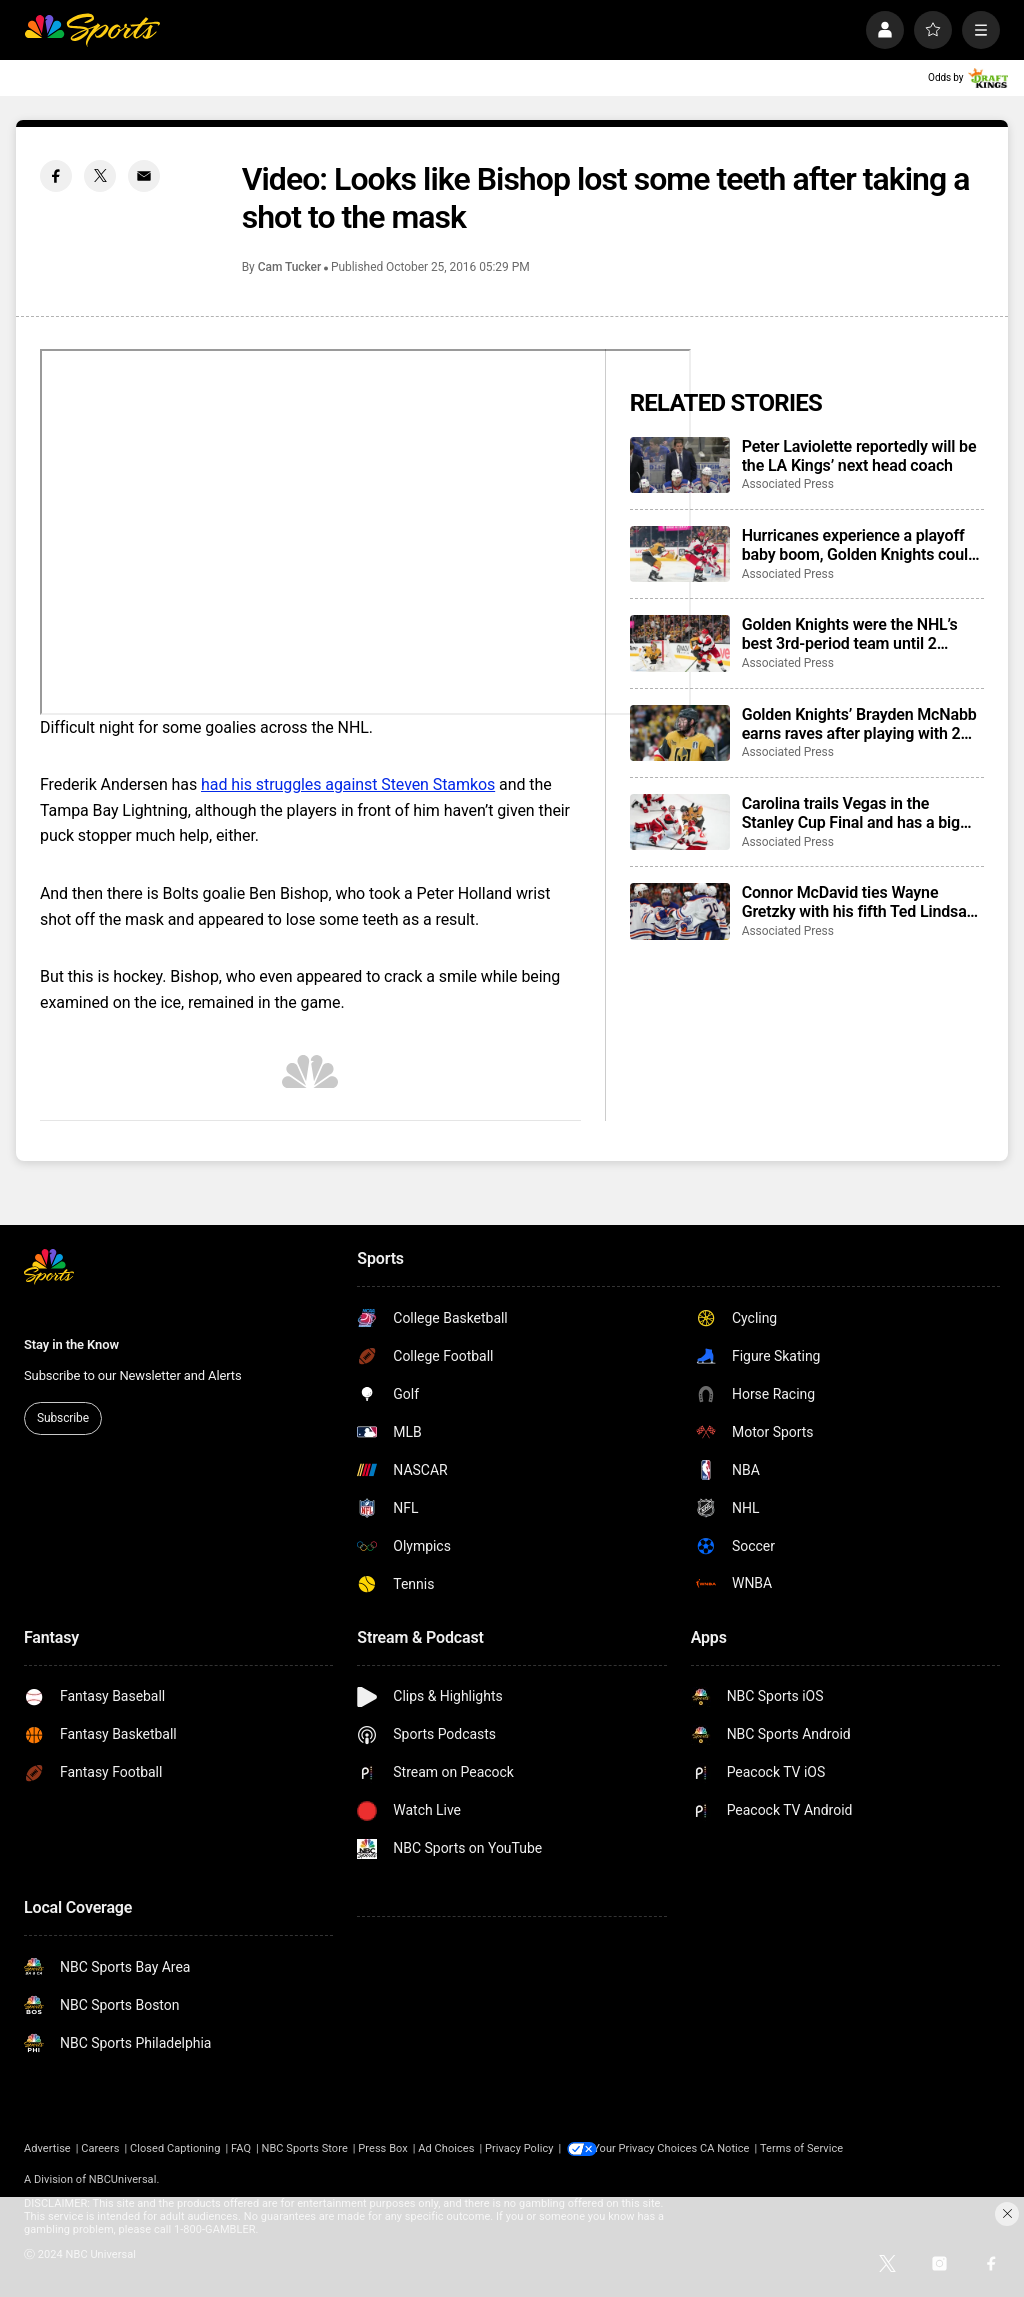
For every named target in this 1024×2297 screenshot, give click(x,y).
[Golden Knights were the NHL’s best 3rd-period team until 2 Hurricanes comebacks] (680, 643)
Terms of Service (808, 2148)
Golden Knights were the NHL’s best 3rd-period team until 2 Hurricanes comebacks (850, 634)
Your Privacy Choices (652, 2148)
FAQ (241, 2148)
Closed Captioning (175, 2148)
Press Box (382, 2148)
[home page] (92, 30)
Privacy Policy (519, 2148)
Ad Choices (446, 2148)
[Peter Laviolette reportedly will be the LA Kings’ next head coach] (680, 465)
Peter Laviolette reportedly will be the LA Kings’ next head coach (859, 456)
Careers (100, 2148)
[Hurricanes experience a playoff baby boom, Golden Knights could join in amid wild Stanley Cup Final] (680, 554)
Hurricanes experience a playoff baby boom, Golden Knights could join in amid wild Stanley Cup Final (861, 545)
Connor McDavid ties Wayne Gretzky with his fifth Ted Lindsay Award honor (858, 902)
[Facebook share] (56, 176)
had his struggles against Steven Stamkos (348, 784)
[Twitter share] (100, 176)
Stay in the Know (71, 1344)
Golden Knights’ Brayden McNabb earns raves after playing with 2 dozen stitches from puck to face (859, 724)
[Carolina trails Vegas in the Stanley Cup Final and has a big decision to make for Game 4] (680, 822)
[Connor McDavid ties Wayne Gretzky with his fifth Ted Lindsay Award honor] (680, 911)
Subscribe (63, 1418)
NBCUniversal (123, 2179)
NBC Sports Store (305, 2148)
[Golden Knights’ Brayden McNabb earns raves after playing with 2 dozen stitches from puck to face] (680, 733)
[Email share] (144, 176)
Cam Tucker (289, 267)
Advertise (47, 2148)
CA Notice (731, 2148)
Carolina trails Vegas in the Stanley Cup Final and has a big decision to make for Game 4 (851, 813)
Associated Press (788, 484)
